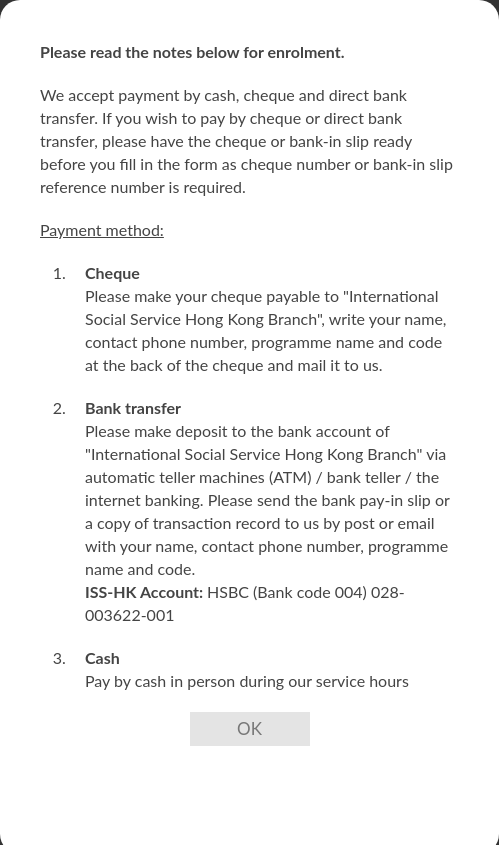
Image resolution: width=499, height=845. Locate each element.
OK (249, 728)
